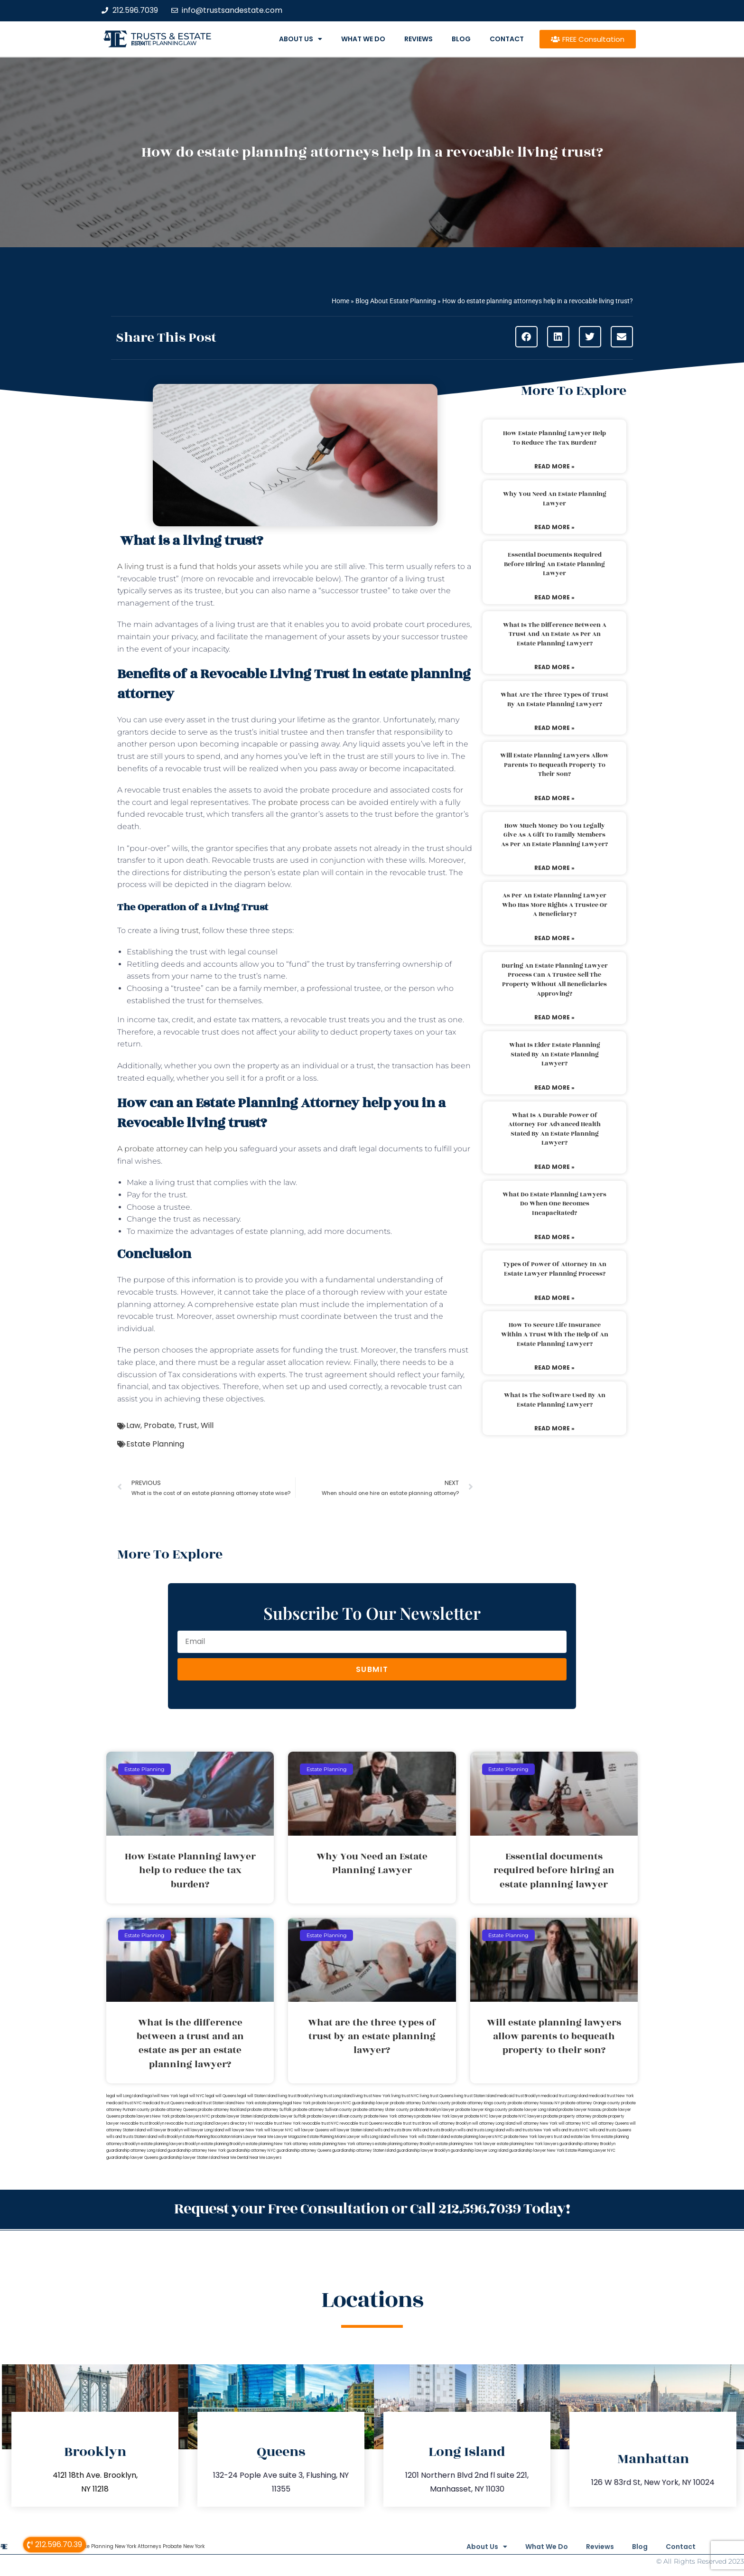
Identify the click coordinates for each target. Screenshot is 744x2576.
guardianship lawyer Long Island (479, 2150)
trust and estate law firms (577, 2136)
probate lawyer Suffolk (285, 2116)
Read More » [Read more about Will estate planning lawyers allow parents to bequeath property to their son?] (554, 798)
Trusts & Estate (171, 36)
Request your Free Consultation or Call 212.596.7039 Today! (372, 2208)
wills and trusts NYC (570, 2130)
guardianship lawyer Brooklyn (423, 2150)
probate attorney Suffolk (269, 2109)
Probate (159, 1425)
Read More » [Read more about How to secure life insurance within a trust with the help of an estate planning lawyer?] (554, 1367)
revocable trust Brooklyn (142, 2123)
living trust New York (372, 2096)
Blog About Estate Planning (395, 301)
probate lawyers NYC (190, 2116)
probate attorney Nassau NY (534, 2103)
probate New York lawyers (528, 2136)
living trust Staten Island (475, 2096)
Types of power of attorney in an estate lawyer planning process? (554, 1269)
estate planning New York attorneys (341, 2144)
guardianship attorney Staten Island (364, 2150)
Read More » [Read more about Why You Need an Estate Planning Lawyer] (554, 527)
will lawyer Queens (311, 2130)
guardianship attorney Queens (304, 2150)
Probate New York (184, 2544)
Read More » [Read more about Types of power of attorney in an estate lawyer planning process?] (554, 1298)
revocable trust (397, 2123)
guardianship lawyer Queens (132, 2157)
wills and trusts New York (528, 2130)
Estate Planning (155, 1443)
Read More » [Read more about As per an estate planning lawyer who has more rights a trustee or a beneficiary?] (554, 938)
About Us (300, 39)
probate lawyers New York (145, 2116)
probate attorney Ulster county (381, 2109)
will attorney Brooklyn (451, 2123)
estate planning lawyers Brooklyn (170, 2144)
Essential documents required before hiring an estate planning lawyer (554, 564)
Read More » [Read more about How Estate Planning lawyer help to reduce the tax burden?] (554, 466)
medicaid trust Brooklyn (518, 2096)
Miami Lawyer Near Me (252, 2136)
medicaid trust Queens (163, 2103)
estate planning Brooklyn (223, 2144)
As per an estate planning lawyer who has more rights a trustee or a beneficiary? (554, 905)
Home (340, 301)
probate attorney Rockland (222, 2109)
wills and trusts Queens (610, 2130)
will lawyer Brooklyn (165, 2130)
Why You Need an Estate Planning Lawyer (554, 498)
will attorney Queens (610, 2123)
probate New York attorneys (390, 2116)
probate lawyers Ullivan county (335, 2116)
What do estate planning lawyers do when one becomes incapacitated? (554, 1204)
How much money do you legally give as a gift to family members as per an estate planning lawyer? (554, 835)
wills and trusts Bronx (393, 2130)
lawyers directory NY (234, 2123)
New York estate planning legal (264, 2103)
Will (207, 1425)
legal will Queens (220, 2096)
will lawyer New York (244, 2130)
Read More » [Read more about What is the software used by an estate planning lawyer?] (554, 1428)
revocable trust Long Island (189, 2123)
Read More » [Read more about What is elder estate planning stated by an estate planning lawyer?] (554, 1087)
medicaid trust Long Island (564, 2096)
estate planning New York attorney (277, 2144)
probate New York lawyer (440, 2116)
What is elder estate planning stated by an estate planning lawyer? (554, 1054)
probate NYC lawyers (522, 2116)
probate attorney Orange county (590, 2103)
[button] (526, 336)
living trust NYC (405, 2096)
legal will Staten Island (257, 2096)
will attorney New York (537, 2123)
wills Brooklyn (170, 2136)
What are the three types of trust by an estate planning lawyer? (554, 699)
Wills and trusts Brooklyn (434, 2130)
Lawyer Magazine (290, 2136)
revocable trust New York (277, 2123)
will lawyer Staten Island (351, 2130)
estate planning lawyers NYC (477, 2136)
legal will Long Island (124, 2096)
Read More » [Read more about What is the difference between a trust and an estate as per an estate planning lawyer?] (554, 667)
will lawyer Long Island (204, 2130)
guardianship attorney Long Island (136, 2150)
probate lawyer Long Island (533, 2109)
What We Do (363, 39)
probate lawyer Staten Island (237, 2116)
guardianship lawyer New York (537, 2150)
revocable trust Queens (361, 2123)
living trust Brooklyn (295, 2096)
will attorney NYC (574, 2123)
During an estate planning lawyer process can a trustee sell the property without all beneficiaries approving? (555, 980)
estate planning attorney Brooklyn (405, 2144)
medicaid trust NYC (124, 2103)
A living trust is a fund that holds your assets (199, 566)
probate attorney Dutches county (420, 2103)
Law (133, 1425)
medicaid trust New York (611, 2096)
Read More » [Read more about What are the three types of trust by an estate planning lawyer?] (554, 728)
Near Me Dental (235, 2157)
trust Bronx (421, 2123)
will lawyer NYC (278, 2130)
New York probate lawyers (317, 2103)
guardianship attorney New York (196, 2150)
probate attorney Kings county (479, 2103)
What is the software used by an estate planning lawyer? (554, 1400)
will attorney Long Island (493, 2123)
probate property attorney (567, 2116)
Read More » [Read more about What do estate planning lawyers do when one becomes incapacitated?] (554, 1237)
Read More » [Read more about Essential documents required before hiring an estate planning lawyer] (554, 597)
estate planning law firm (164, 43)
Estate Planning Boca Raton (207, 2136)
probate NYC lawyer (483, 2116)
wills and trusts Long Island (481, 2130)
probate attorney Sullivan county (322, 2109)
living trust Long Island (333, 2096)
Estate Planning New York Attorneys (117, 2544)
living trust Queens (436, 2096)
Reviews (418, 39)
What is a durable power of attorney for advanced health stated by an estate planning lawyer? (554, 1129)
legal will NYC (192, 2096)
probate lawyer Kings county (482, 2109)
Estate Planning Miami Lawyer (333, 2136)
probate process (298, 802)
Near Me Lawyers (265, 2157)
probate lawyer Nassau (580, 2109)
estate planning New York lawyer (466, 2144)
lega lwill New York (161, 2096)
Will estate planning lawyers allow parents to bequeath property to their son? (554, 765)
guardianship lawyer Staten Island (189, 2157)
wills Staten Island (434, 2136)
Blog (461, 39)
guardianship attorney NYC (251, 2150)
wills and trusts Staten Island (131, 2136)
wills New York (404, 2136)
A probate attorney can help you (177, 1148)
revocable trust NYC (320, 2123)
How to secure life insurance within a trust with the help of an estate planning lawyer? (554, 1334)
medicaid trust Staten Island (210, 2103)
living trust (178, 930)
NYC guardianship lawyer (366, 2103)
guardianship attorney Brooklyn (587, 2144)
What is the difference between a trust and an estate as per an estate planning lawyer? (554, 634)
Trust (187, 1425)
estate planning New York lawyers (527, 2144)
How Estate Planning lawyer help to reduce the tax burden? (554, 438)
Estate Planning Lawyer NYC (590, 2150)
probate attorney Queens (174, 2109)
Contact (507, 39)
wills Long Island (375, 2136)
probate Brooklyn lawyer (432, 2109)
